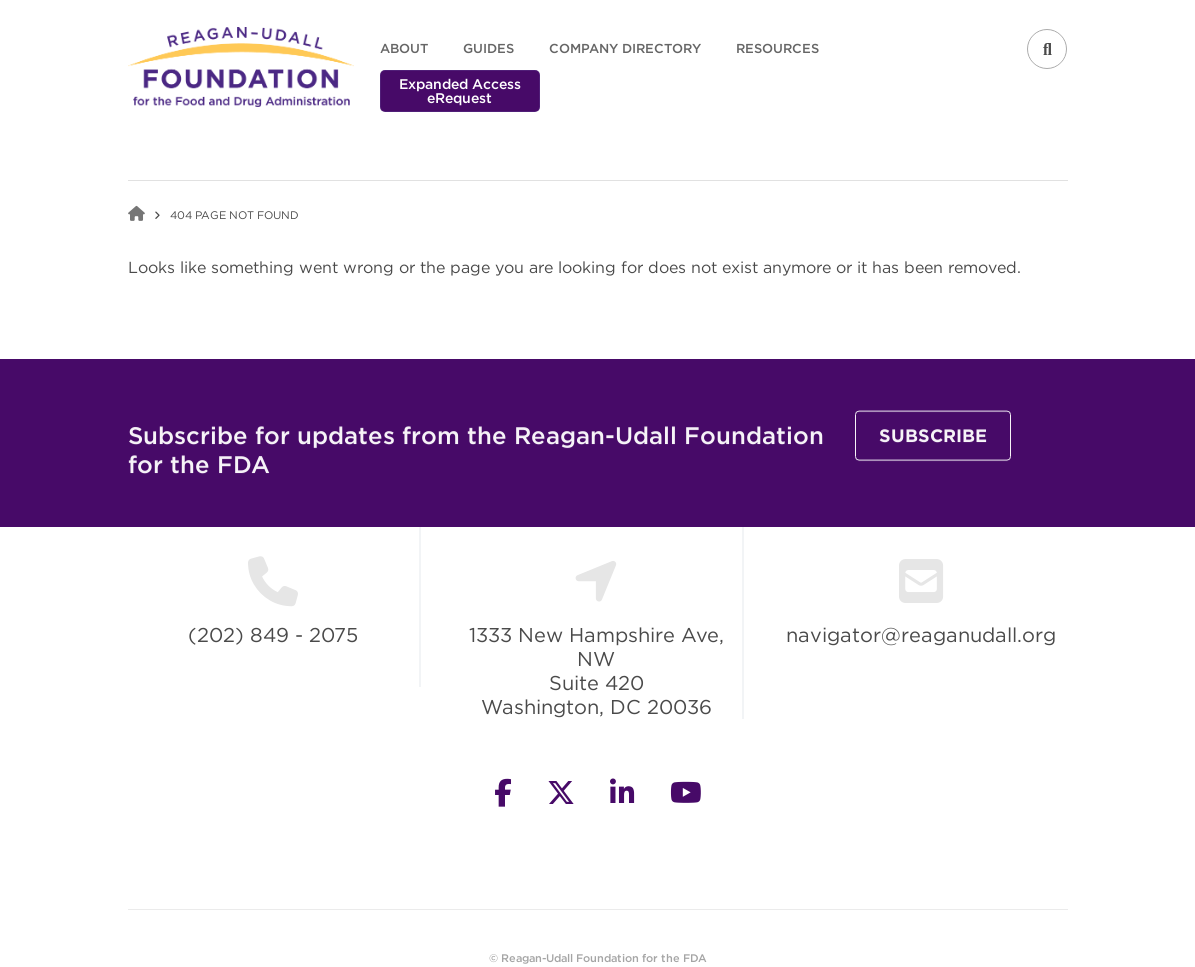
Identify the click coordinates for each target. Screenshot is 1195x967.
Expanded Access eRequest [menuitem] (460, 91)
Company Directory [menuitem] (625, 48)
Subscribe (933, 452)
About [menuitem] (404, 48)
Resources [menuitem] (777, 48)
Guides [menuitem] (488, 48)
